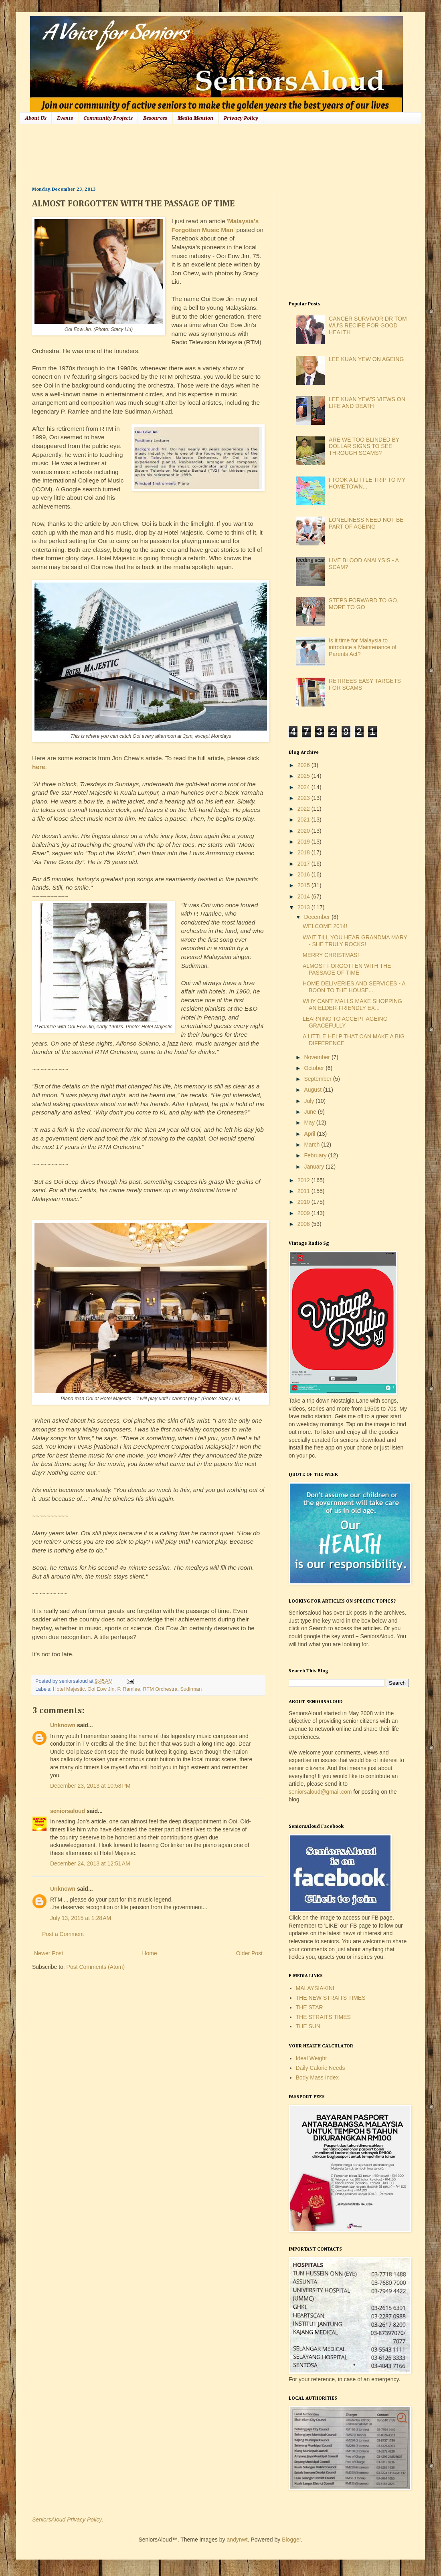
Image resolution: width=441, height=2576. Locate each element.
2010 (304, 1202)
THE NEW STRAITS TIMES (331, 1998)
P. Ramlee (128, 1689)
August (313, 1089)
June (311, 1111)
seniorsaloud (67, 1811)
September (318, 1079)
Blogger (291, 2539)
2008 (304, 1224)
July (310, 1101)
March (312, 1144)
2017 (304, 863)
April (310, 1134)
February (316, 1155)
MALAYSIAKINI (315, 1988)
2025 (304, 776)
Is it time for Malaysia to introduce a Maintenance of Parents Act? (362, 647)
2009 (304, 1213)
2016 (304, 874)
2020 (304, 831)
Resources (155, 118)
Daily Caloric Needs (320, 2068)
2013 (304, 907)
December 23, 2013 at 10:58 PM (90, 1786)
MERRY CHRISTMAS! (331, 955)
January (315, 1166)
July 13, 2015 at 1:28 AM (80, 1918)
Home (149, 1953)
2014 (304, 896)
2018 (304, 852)
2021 (304, 819)
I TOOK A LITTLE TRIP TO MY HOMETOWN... (367, 483)
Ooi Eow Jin (100, 1689)
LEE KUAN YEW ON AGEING (366, 359)
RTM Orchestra (160, 1689)
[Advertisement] (178, 154)
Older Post (249, 1953)
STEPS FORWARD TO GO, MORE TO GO (364, 603)
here (38, 766)
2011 (304, 1191)
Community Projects (108, 118)
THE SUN (308, 2026)
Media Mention (195, 118)
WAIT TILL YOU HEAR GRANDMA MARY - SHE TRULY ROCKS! (355, 940)
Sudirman (191, 1689)
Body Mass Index (317, 2077)
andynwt (237, 2539)
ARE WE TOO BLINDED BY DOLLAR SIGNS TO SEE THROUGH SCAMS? (364, 446)
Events (65, 118)
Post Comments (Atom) (96, 1967)
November (317, 1057)
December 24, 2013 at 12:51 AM (90, 1863)
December (317, 917)
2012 (304, 1180)
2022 (304, 809)
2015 (304, 885)
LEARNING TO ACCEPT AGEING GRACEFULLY (345, 1022)
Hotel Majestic (69, 1689)
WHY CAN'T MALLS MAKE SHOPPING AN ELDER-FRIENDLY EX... (352, 1004)
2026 (304, 765)
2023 (304, 798)
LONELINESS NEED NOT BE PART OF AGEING (366, 523)
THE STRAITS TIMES (323, 2017)
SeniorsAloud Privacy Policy (67, 2519)
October (315, 1068)
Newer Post (48, 1953)
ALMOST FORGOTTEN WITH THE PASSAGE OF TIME (347, 969)
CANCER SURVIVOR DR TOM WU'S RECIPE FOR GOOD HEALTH (368, 325)
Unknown (62, 1725)
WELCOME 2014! (325, 926)
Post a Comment (63, 1934)
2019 (304, 841)
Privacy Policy (241, 118)
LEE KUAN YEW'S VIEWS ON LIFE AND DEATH (367, 402)
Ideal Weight (311, 2058)
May (310, 1122)
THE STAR (309, 2007)
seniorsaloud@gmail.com (320, 1792)
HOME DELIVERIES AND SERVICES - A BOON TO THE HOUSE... (354, 986)
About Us (36, 118)
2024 (304, 787)
